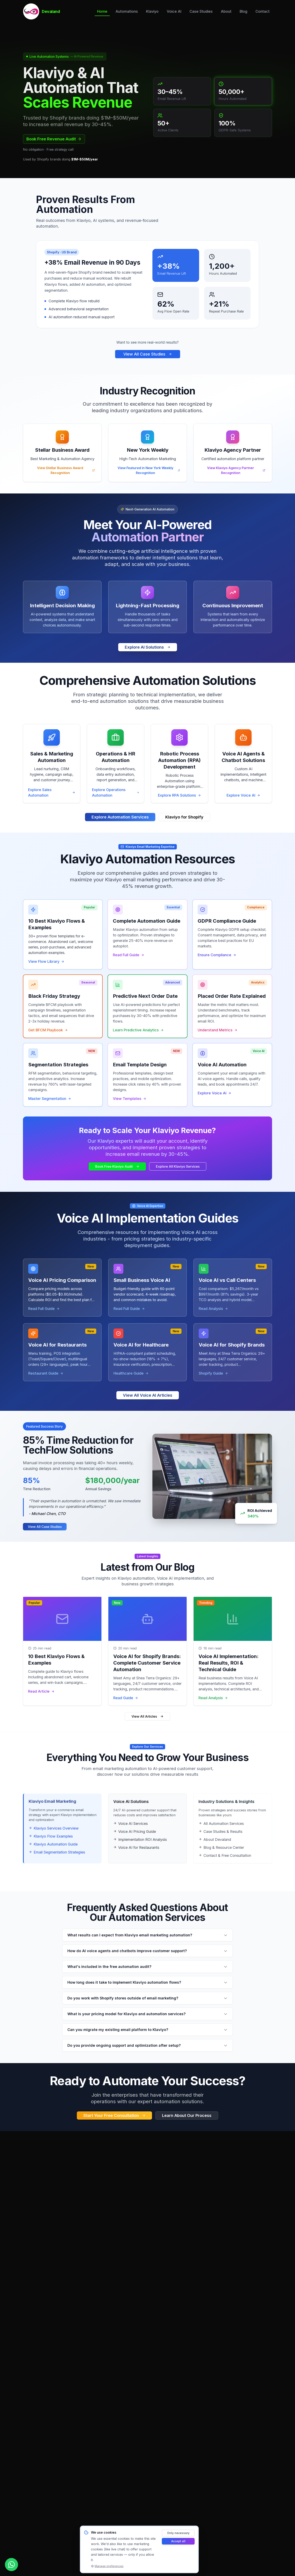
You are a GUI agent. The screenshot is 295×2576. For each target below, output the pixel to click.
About (226, 11)
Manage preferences (107, 2566)
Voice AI (174, 11)
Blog (243, 11)
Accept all (178, 2541)
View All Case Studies (45, 1527)
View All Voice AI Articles (147, 1395)
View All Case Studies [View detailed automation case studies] (147, 354)
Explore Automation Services (120, 817)
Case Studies (201, 11)
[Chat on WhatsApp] (11, 2564)
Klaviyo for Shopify (184, 817)
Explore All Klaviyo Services (178, 1166)
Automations (127, 11)
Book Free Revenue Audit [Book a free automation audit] (54, 139)
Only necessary (178, 2533)
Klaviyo (152, 11)
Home (102, 12)
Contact (262, 11)
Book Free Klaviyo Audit (117, 1166)
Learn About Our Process (186, 2115)
